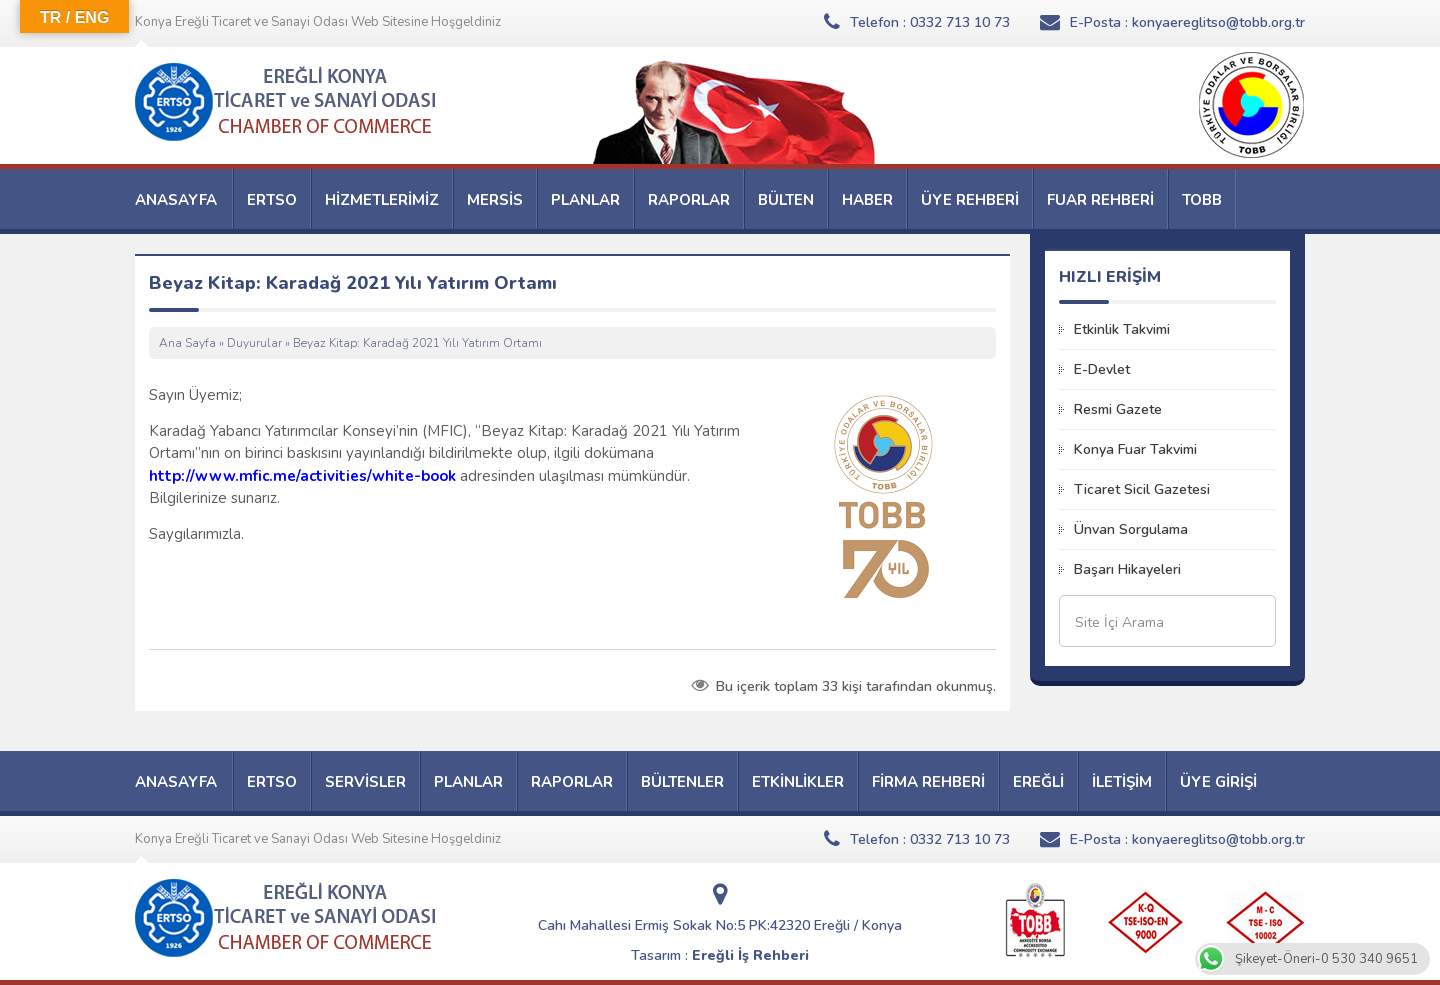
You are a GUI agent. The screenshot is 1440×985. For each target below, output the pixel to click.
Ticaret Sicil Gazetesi (1142, 489)
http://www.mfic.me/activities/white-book (302, 476)
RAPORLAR (689, 200)
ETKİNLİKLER (798, 782)
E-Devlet (1102, 369)
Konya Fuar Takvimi (1135, 449)
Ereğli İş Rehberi (750, 955)
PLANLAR (585, 200)
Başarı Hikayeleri (1127, 569)
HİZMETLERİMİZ (382, 200)
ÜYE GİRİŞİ (1218, 782)
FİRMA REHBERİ (928, 782)
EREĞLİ (1038, 782)
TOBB (1202, 200)
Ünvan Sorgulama (1131, 529)
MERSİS (495, 200)
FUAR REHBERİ (1100, 200)
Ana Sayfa (187, 343)
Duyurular (254, 343)
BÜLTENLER (682, 782)
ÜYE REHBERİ (970, 200)
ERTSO (272, 200)
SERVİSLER (365, 782)
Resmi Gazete (1118, 409)
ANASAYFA (176, 200)
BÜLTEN (786, 200)
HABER (867, 200)
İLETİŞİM (1122, 782)
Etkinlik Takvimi (1122, 329)
